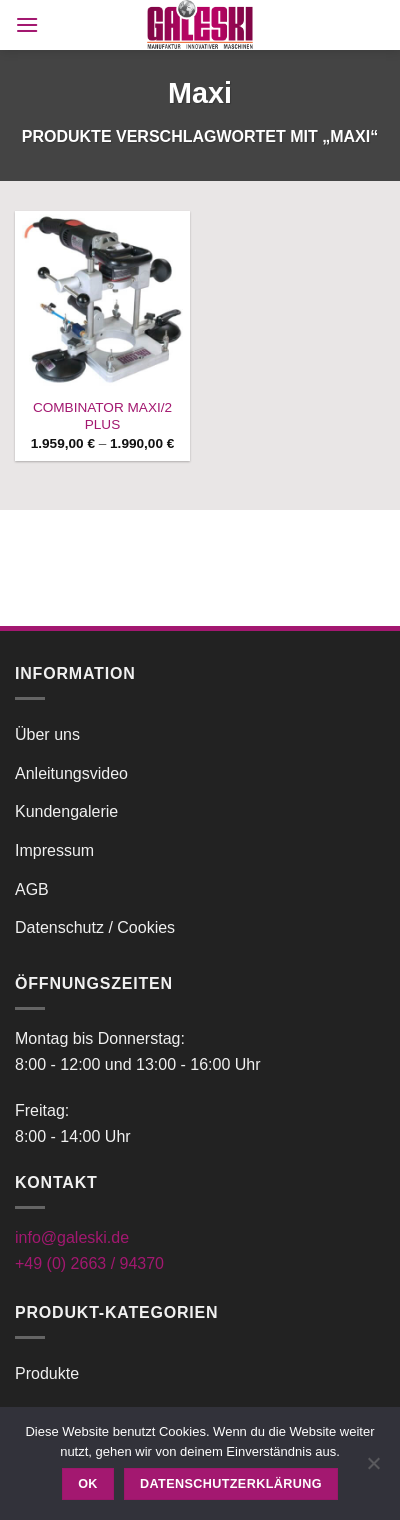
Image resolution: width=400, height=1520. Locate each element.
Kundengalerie (66, 811)
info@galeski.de (72, 1237)
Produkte (47, 1373)
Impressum (54, 850)
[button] (27, 24)
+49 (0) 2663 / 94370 (89, 1263)
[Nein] (373, 1469)
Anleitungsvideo (71, 773)
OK (88, 1484)
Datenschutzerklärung (231, 1484)
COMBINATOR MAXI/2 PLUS (102, 416)
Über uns (47, 734)
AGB (32, 889)
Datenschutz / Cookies (95, 927)
